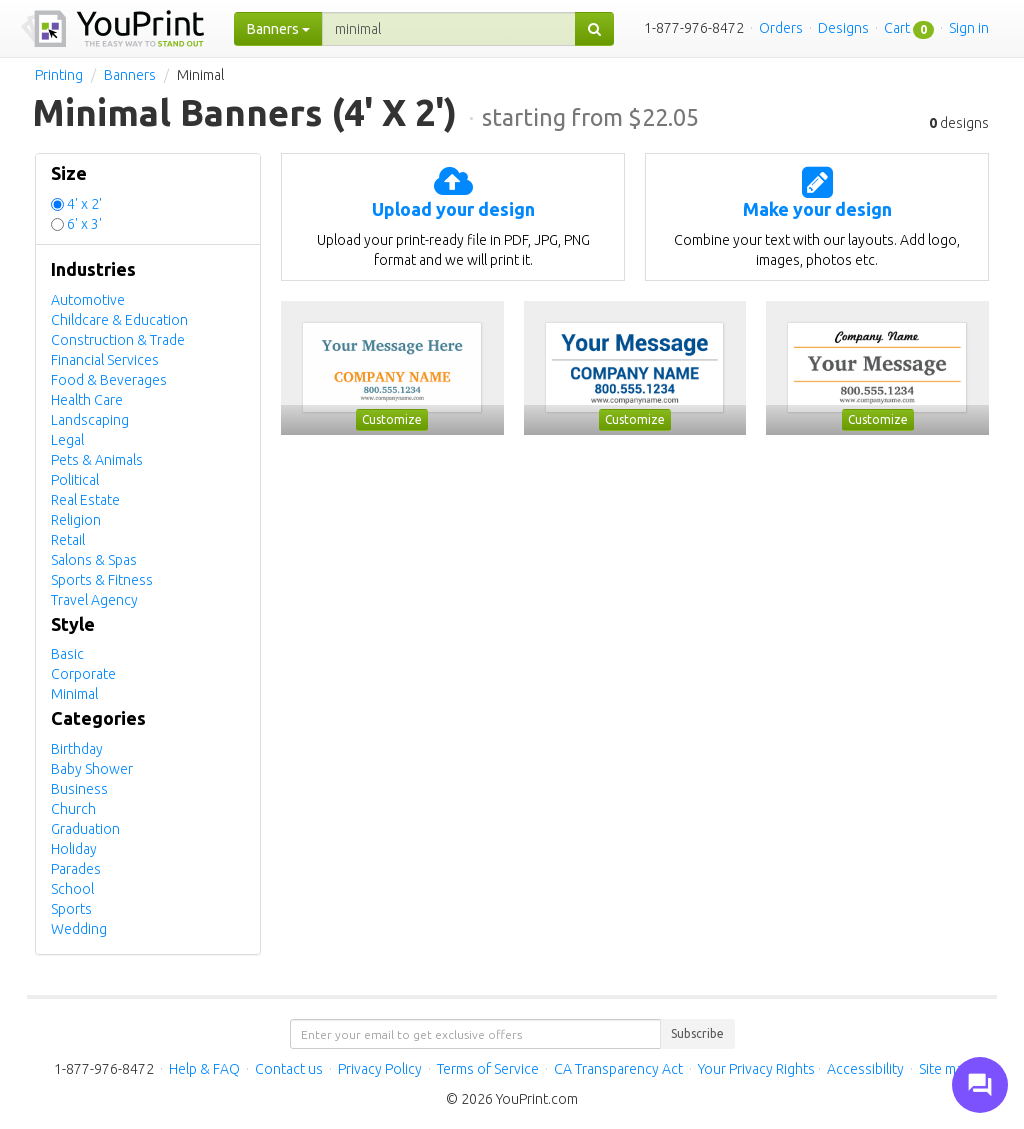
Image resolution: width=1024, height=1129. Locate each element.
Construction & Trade (118, 340)
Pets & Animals (97, 460)
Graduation (85, 829)
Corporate (83, 674)
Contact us (289, 1069)
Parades (76, 869)
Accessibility (865, 1069)
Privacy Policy (380, 1069)
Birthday (77, 749)
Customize (392, 419)
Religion (76, 520)
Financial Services (105, 360)
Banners (130, 75)
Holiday (74, 849)
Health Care (87, 400)
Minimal (74, 694)
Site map (945, 1069)
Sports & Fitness (102, 580)
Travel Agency (94, 600)
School (72, 889)
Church (73, 809)
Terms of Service (488, 1069)
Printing (59, 75)
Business (79, 789)
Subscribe (697, 1033)
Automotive (88, 300)
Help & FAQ (204, 1069)
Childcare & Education (119, 320)
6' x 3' (84, 224)
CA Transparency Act (618, 1069)
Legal (67, 440)
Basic (67, 654)
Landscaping (90, 420)
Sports (71, 909)
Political (75, 480)
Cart (897, 28)
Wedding (79, 929)
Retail (68, 540)
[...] (449, 29)
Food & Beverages (109, 380)
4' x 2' (84, 204)
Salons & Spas (94, 560)
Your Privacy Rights (756, 1069)
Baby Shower (92, 769)
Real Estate (85, 500)
